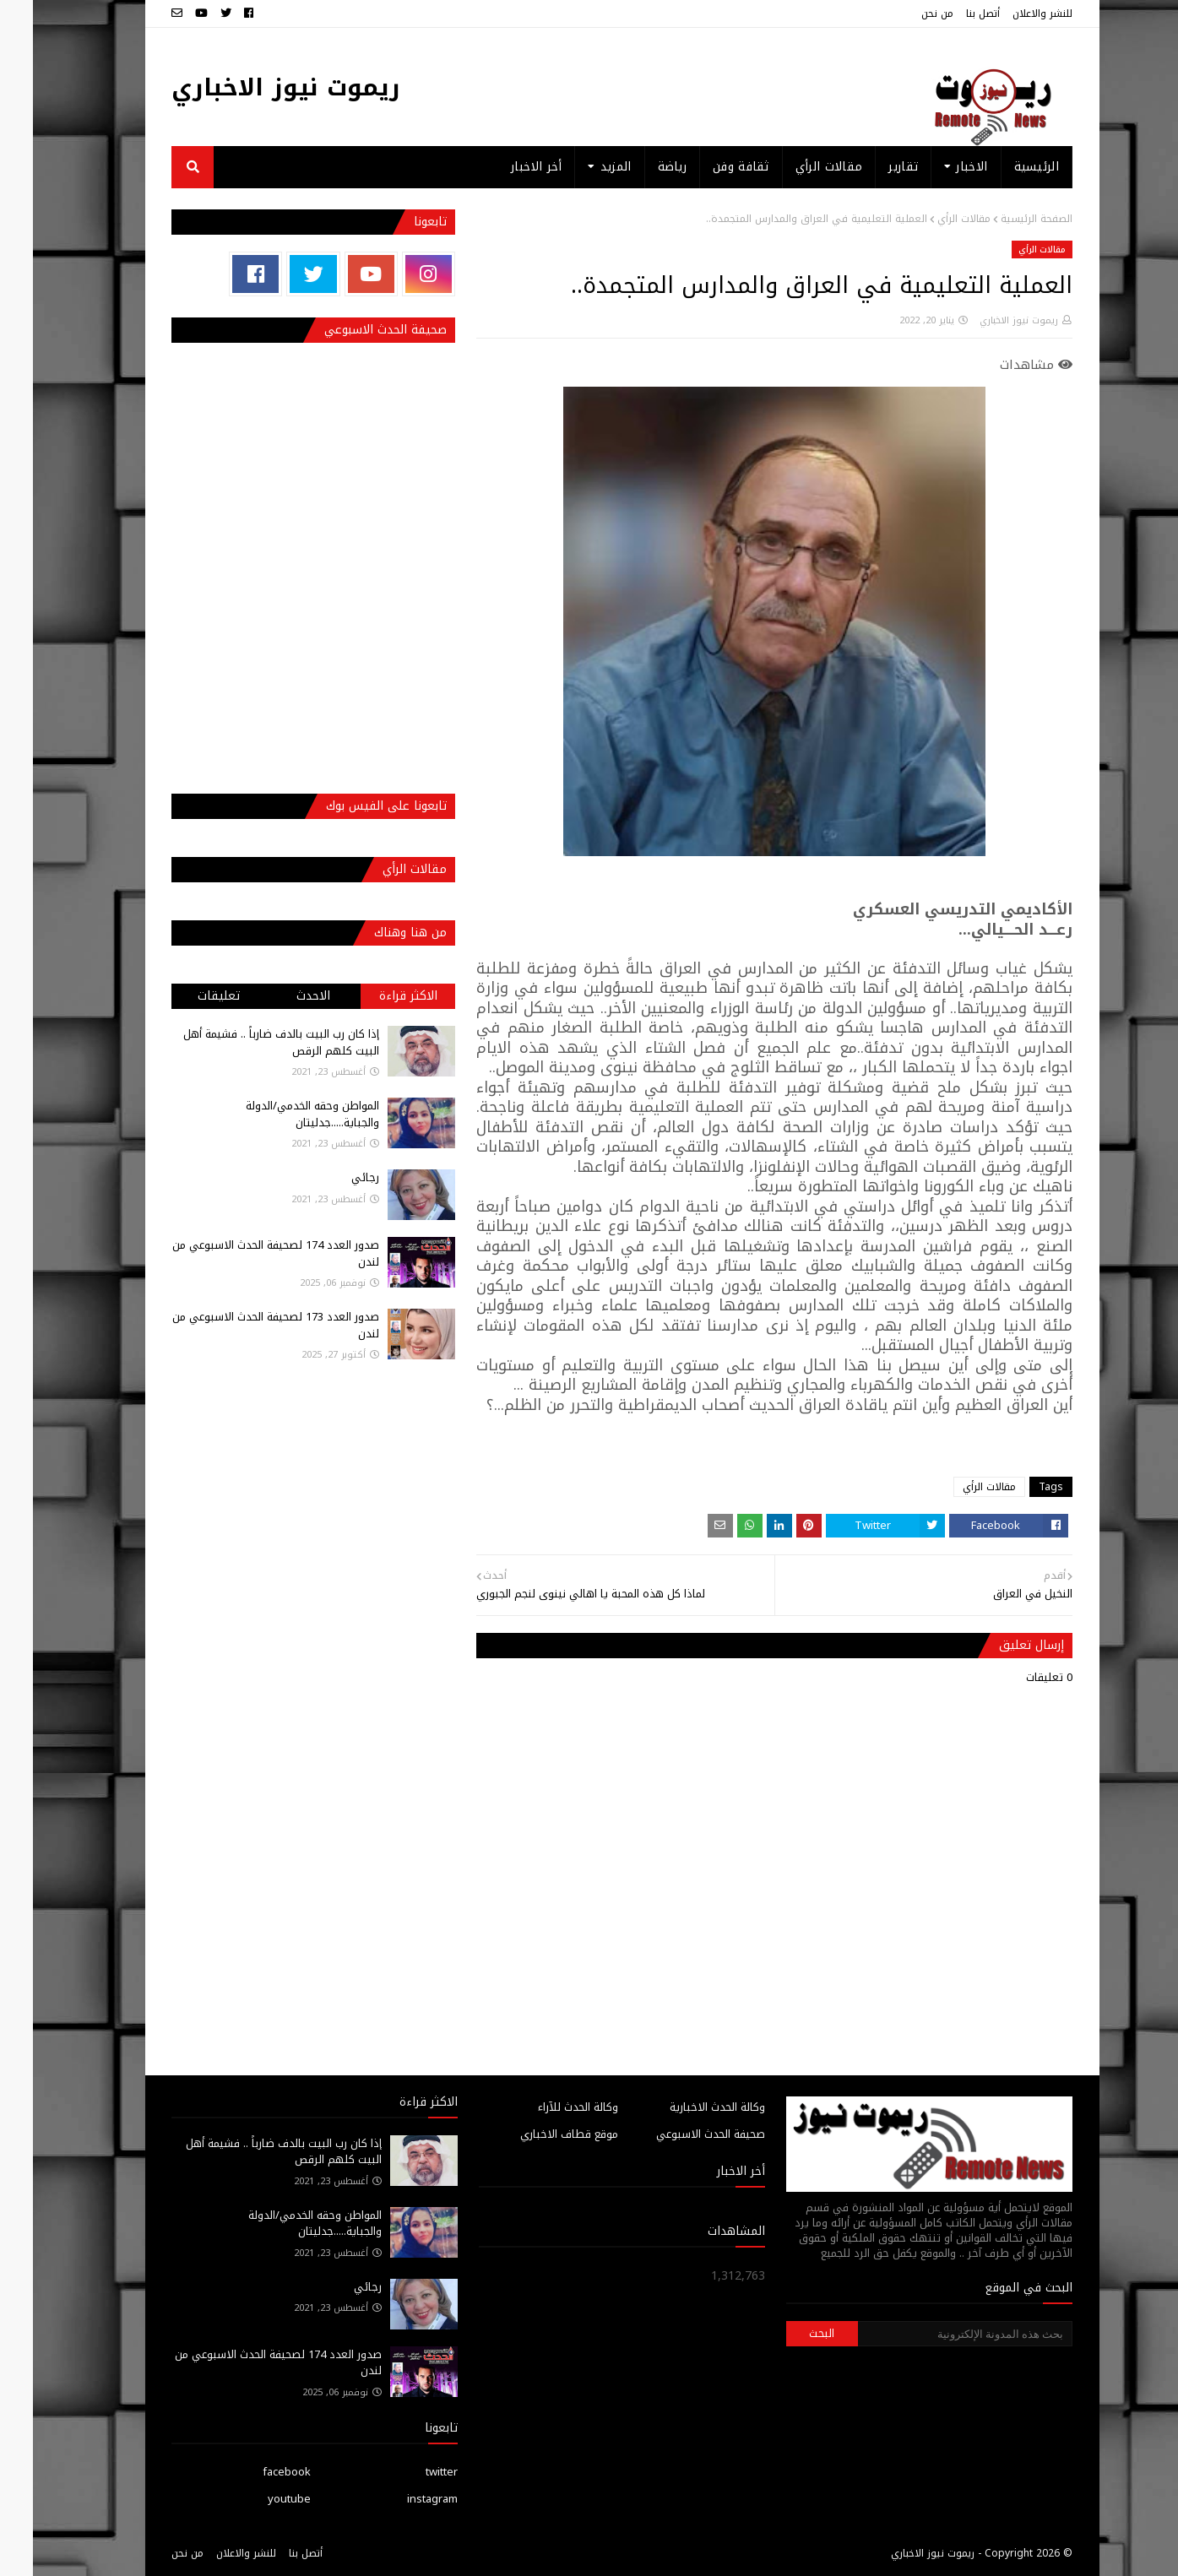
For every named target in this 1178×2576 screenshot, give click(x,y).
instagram (399, 2498)
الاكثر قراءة (375, 995)
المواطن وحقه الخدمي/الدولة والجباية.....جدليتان (279, 1114)
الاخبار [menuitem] (938, 166)
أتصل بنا (950, 13)
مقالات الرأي (931, 218)
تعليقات (186, 995)
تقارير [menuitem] (870, 166)
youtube (256, 2498)
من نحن (904, 13)
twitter (409, 2471)
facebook (254, 2471)
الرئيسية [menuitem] (1003, 166)
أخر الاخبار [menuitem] (503, 166)
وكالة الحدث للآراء (545, 2107)
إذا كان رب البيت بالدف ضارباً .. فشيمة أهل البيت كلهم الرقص (248, 1042)
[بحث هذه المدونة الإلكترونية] (932, 2333)
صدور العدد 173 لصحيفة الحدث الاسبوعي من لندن (242, 1325)
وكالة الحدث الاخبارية (684, 2107)
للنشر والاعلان (1010, 13)
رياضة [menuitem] (639, 166)
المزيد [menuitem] (583, 166)
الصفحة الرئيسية (1004, 218)
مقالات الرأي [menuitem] (796, 166)
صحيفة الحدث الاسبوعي (677, 2134)
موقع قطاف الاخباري (536, 2134)
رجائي (332, 1177)
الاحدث (280, 995)
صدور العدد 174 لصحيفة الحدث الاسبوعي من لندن (242, 1253)
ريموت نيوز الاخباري (252, 87)
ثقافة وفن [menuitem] (708, 166)
